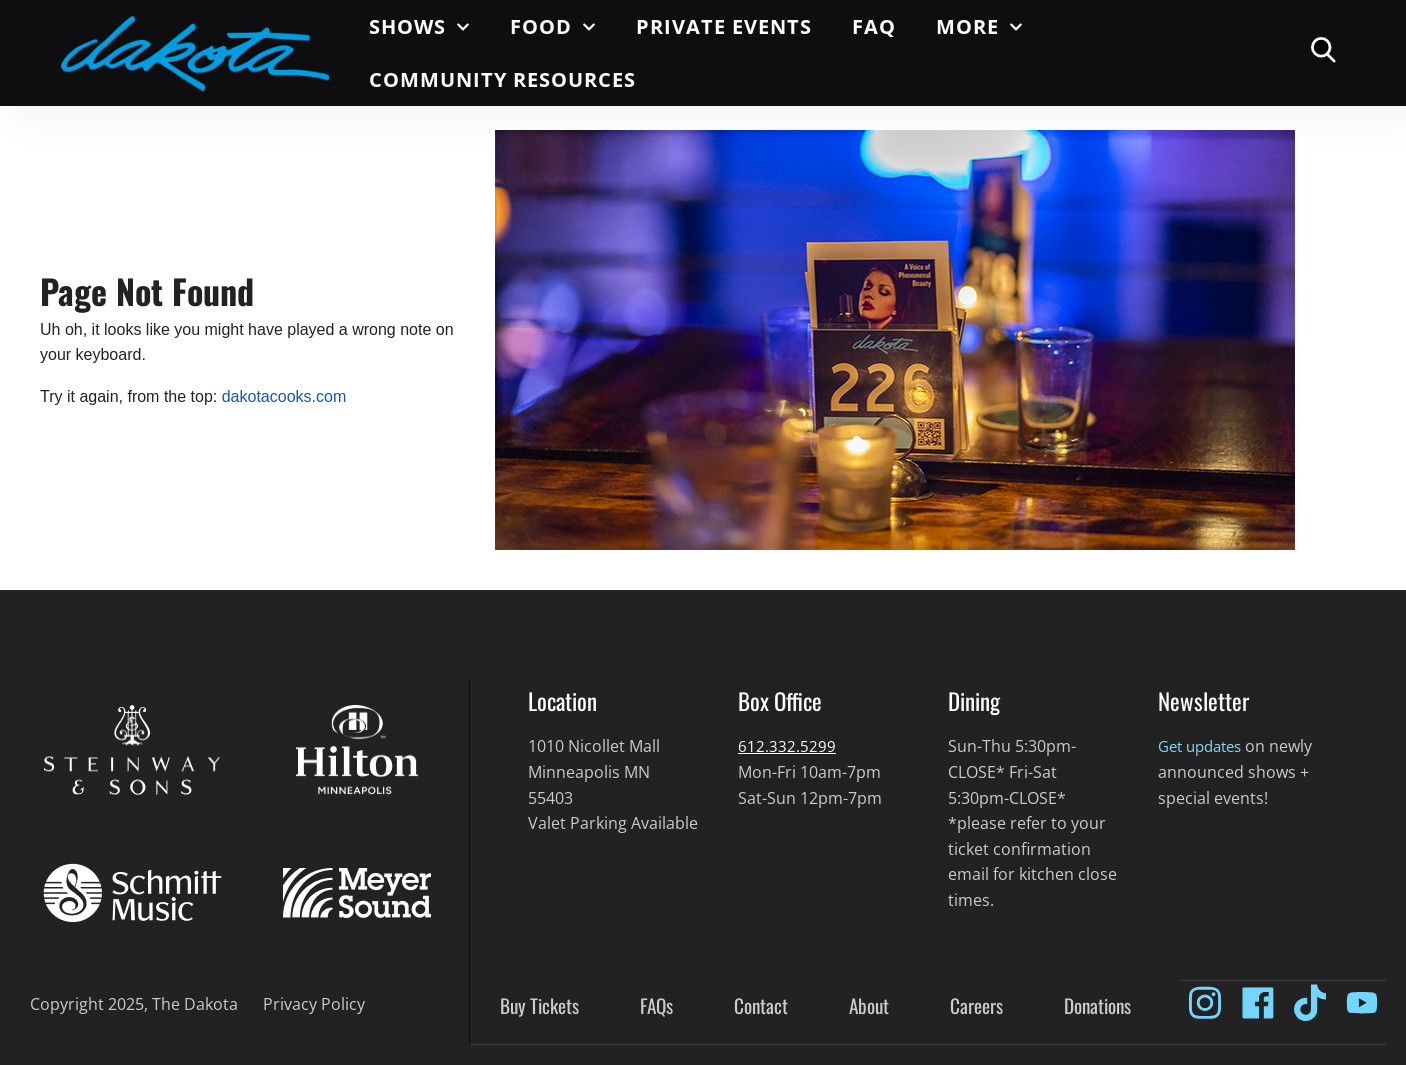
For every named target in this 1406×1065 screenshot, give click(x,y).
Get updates (1204, 746)
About (869, 1007)
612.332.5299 (787, 746)
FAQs (656, 1007)
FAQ (874, 26)
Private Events (724, 26)
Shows (419, 27)
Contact (761, 1007)
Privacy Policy (314, 1004)
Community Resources (502, 79)
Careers (976, 1007)
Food (553, 27)
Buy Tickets (539, 1007)
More (979, 27)
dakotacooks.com (284, 396)
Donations (1097, 1007)
